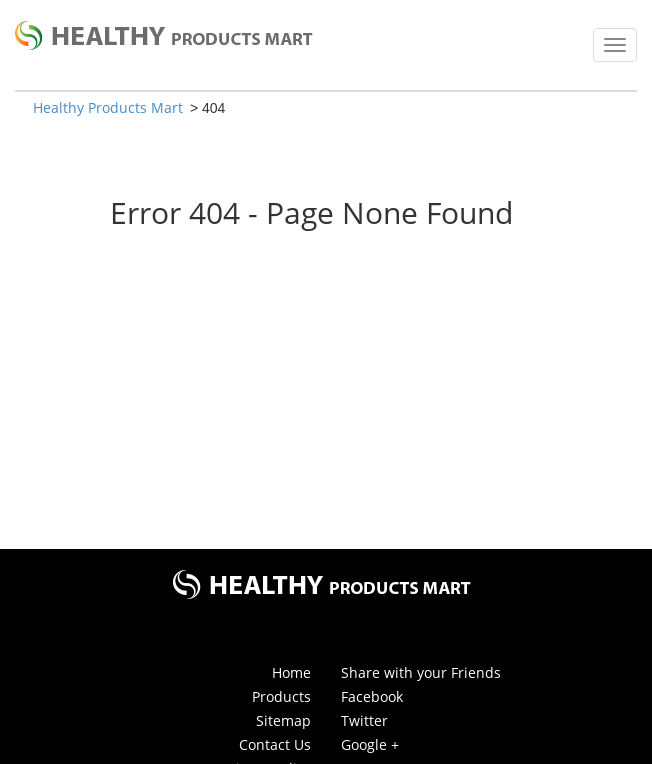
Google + (370, 744)
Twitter (364, 720)
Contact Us (275, 744)
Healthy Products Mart (108, 107)
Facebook (372, 696)
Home (291, 672)
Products (281, 696)
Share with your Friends (421, 672)
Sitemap (283, 720)
